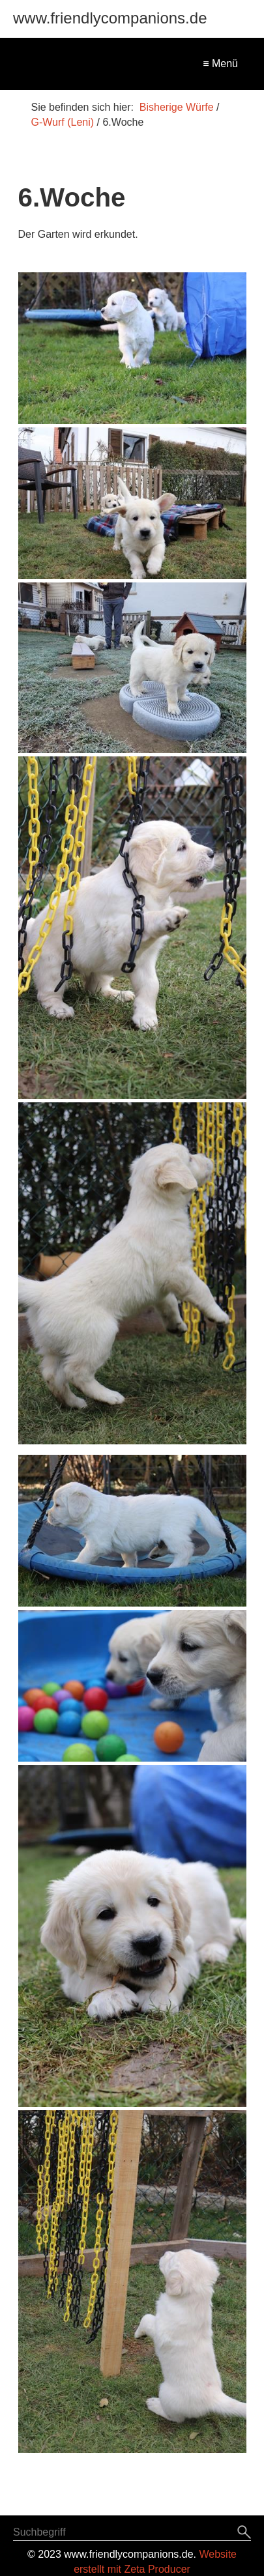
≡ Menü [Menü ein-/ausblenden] (220, 63)
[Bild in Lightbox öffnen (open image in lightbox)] (132, 348)
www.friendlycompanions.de (110, 18)
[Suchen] (244, 2533)
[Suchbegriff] (132, 2533)
